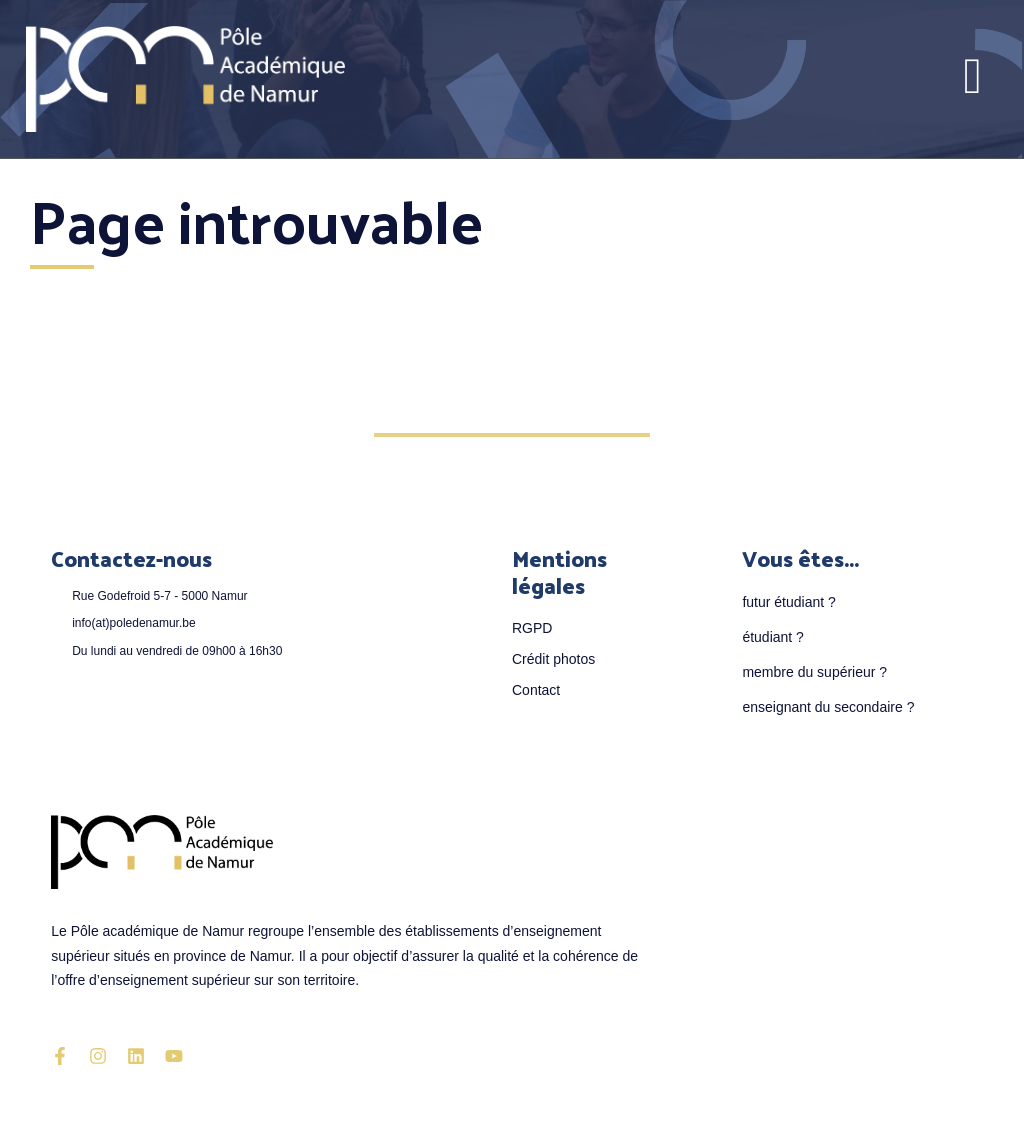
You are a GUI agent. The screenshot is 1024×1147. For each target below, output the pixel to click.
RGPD (532, 628)
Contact (536, 690)
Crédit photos (553, 659)
